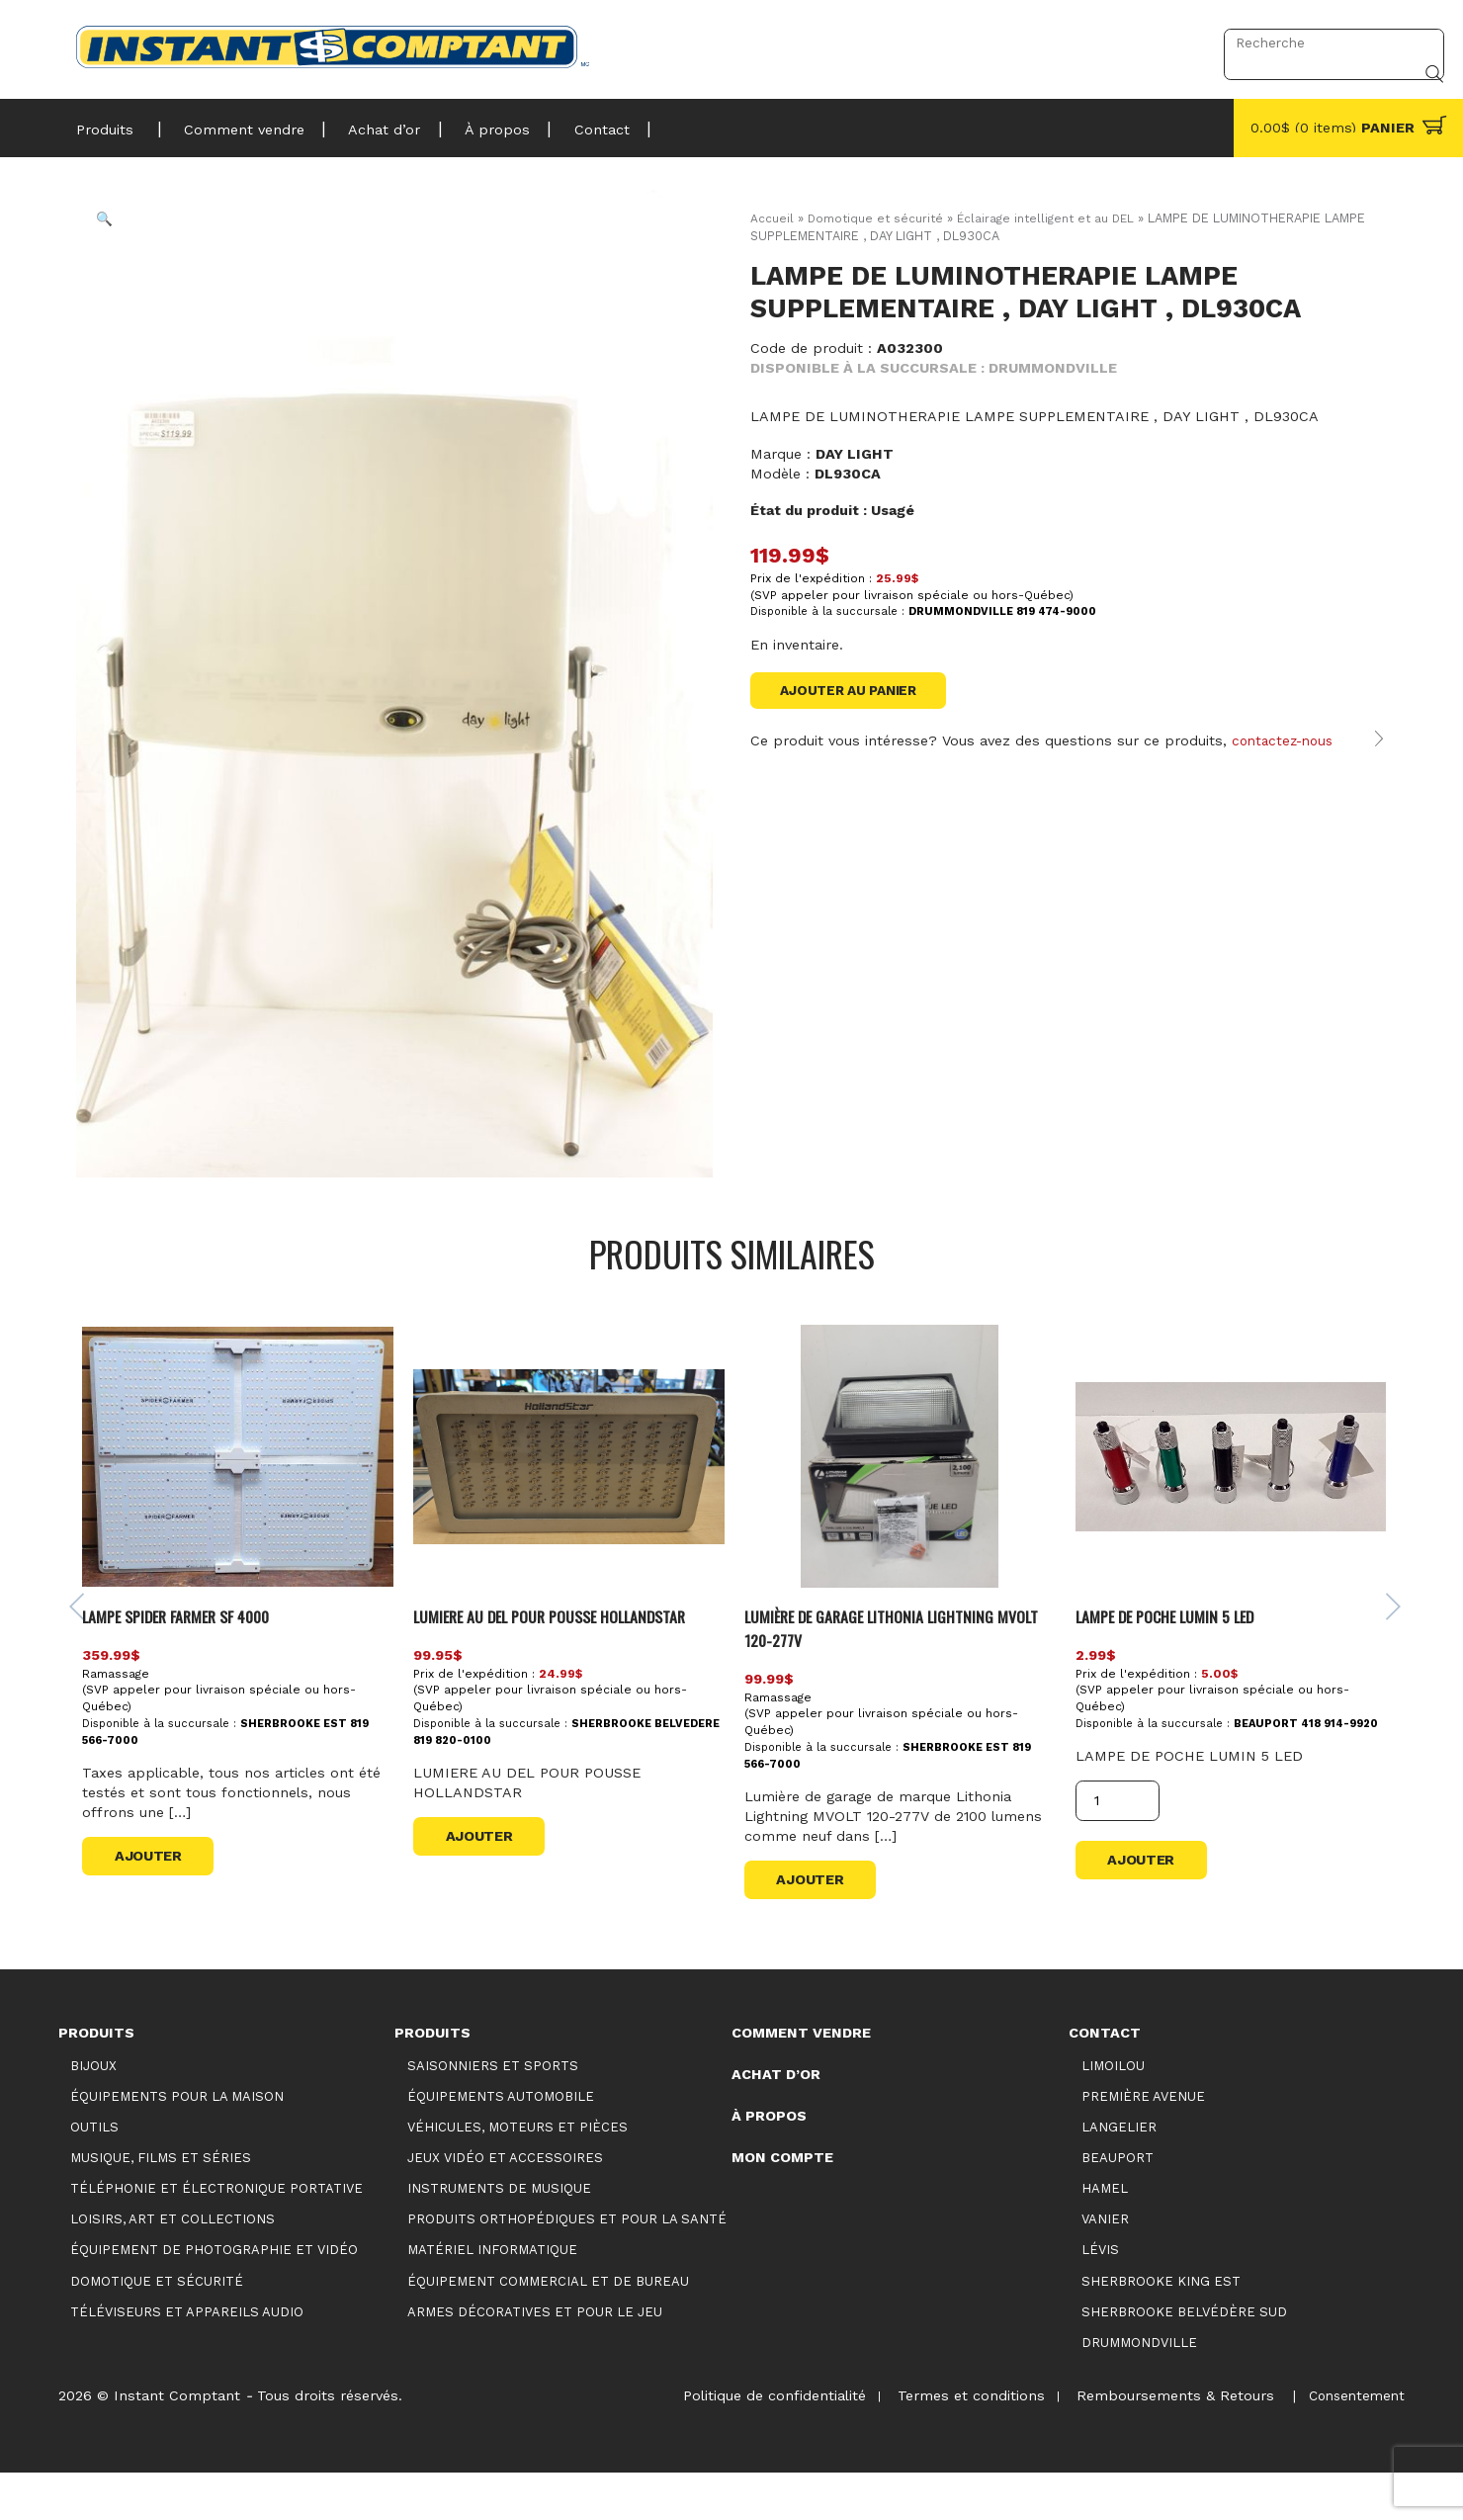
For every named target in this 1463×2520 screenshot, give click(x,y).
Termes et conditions (958, 2443)
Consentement (1353, 2443)
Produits (104, 123)
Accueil (772, 218)
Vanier (1105, 2266)
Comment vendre (235, 123)
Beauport (1117, 2205)
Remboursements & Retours (1167, 2443)
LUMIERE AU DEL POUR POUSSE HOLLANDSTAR (566, 1662)
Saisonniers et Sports (492, 2112)
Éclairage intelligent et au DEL (1055, 218)
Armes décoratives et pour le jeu (534, 2358)
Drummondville (1139, 2389)
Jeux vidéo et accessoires (505, 2205)
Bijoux (93, 2112)
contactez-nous (1286, 764)
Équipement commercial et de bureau (548, 2327)
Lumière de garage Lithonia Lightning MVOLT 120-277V (879, 1674)
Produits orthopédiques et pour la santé (567, 2266)
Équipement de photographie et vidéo (214, 2297)
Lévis (1100, 2297)
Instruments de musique (499, 2235)
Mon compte (782, 2204)
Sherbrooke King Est (1161, 2327)
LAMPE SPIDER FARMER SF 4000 (192, 1662)
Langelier (1119, 2174)
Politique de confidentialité (756, 2443)
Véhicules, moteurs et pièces (517, 2174)
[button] (119, 233)
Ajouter (156, 1902)
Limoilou (1113, 2112)
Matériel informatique (492, 2297)
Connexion (1156, 42)
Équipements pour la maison (177, 2142)
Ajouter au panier (854, 691)
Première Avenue (1143, 2142)
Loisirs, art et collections (172, 2266)
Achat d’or (368, 123)
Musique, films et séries (160, 2205)
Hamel (1104, 2235)
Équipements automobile (500, 2142)
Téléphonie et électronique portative (216, 2235)
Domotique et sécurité (877, 218)
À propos (473, 123)
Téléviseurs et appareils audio (186, 2358)
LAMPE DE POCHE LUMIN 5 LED (1171, 1662)
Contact (570, 123)
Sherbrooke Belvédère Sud (1184, 2358)
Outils (94, 2174)
